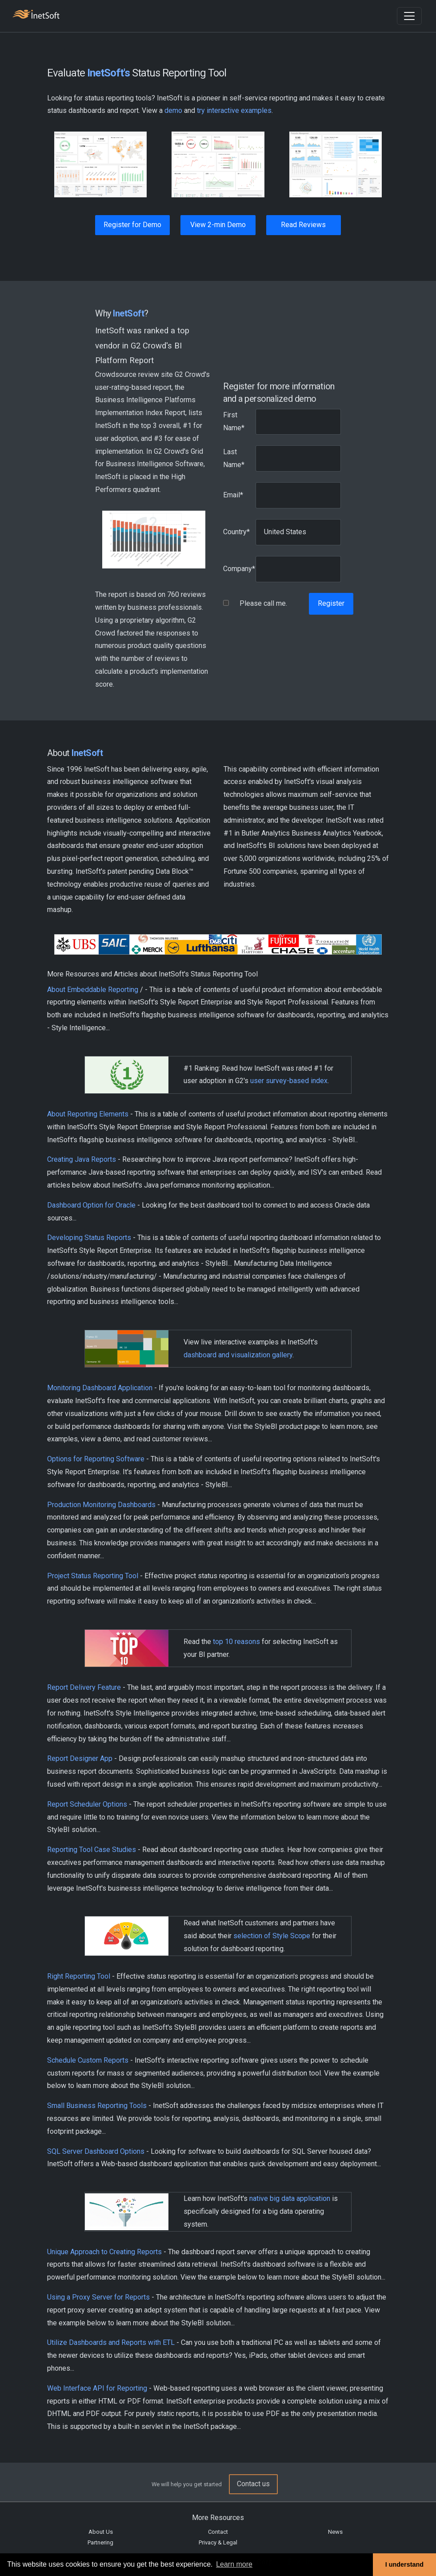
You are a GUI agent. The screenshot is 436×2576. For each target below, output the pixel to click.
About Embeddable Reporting (92, 989)
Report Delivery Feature (84, 1687)
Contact (218, 2531)
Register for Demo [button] (132, 224)
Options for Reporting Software (95, 1459)
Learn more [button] (234, 2564)
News (335, 2531)
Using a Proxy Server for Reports (98, 2297)
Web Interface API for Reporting (97, 2388)
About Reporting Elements (87, 1114)
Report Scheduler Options (87, 1804)
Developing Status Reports (89, 1237)
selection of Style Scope (271, 1936)
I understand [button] (404, 2564)
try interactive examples (234, 110)
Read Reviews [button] (303, 224)
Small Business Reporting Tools (97, 2105)
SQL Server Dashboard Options (95, 2151)
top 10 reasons (236, 1641)
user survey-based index (289, 1080)
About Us (100, 2531)
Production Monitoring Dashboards (101, 1504)
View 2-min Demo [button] (218, 224)
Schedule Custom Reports (87, 2060)
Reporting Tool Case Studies (91, 1849)
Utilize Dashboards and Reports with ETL (111, 2342)
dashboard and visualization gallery (238, 1355)
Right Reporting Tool (78, 1976)
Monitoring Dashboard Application (99, 1388)
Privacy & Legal (218, 2542)
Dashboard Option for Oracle (91, 1205)
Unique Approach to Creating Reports (104, 2252)
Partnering (100, 2542)
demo (173, 110)
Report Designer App (79, 1758)
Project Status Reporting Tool (92, 1576)
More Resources (218, 2517)
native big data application (289, 2198)
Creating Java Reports (81, 1159)
